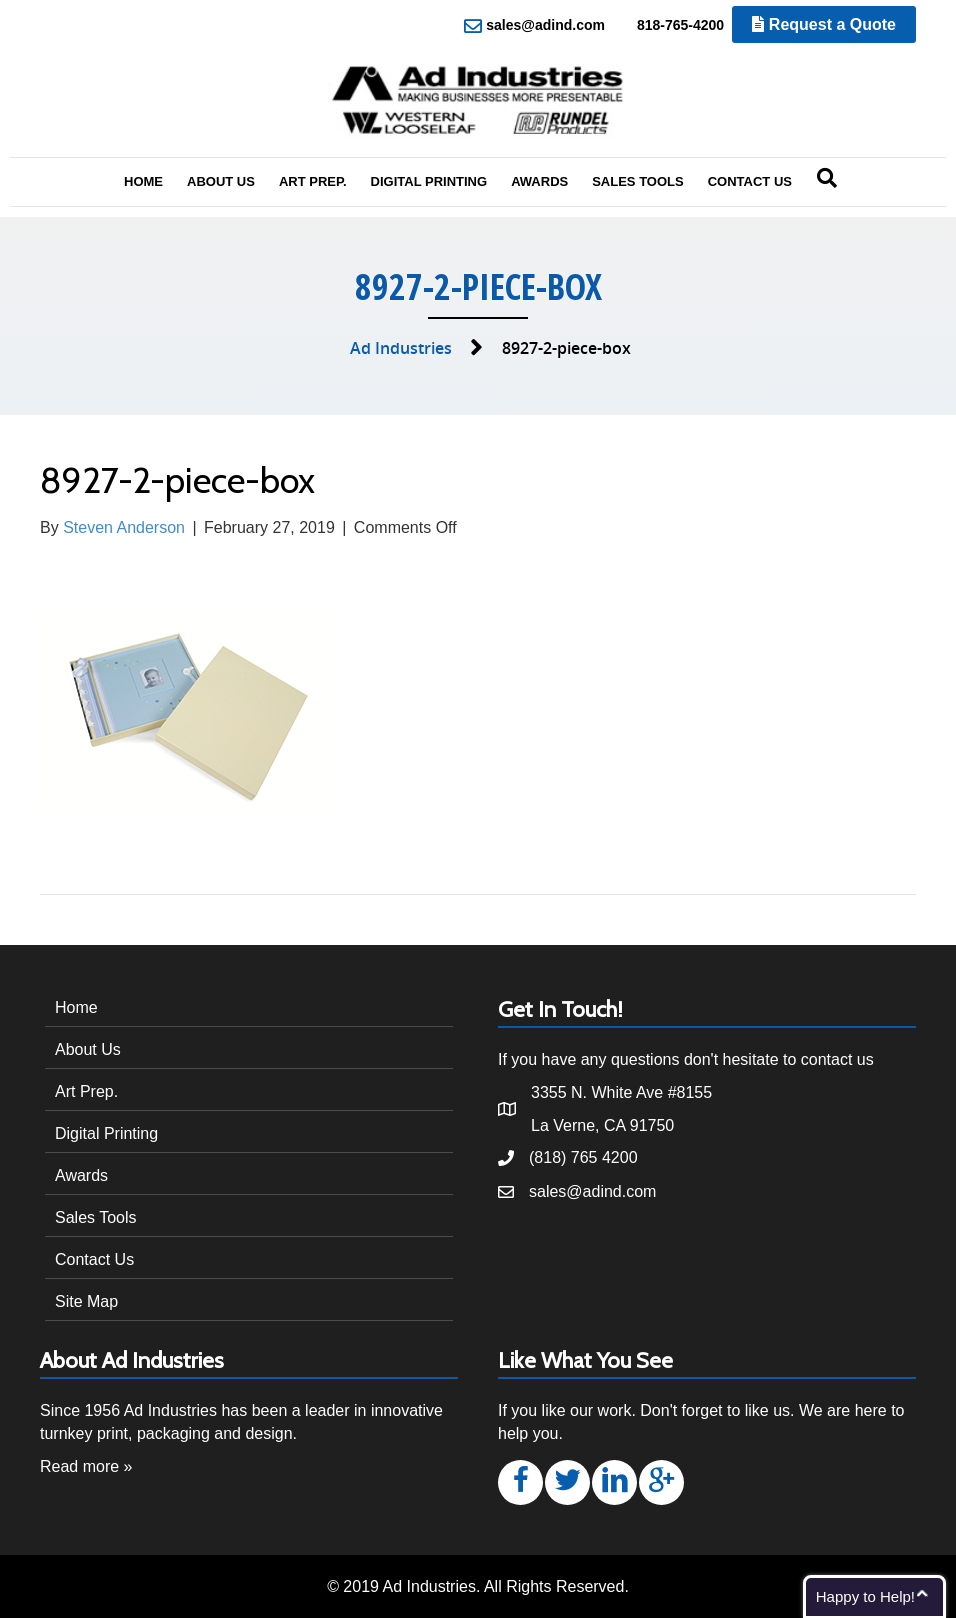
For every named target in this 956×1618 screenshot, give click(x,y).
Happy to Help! (865, 1596)
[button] (520, 1482)
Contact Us (750, 181)
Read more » (86, 1466)
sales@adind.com (534, 26)
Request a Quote (824, 24)
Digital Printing (429, 181)
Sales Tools (638, 181)
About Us (221, 181)
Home (143, 181)
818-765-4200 (669, 26)
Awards (539, 181)
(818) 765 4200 (583, 1157)
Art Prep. (313, 181)
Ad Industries (401, 348)
